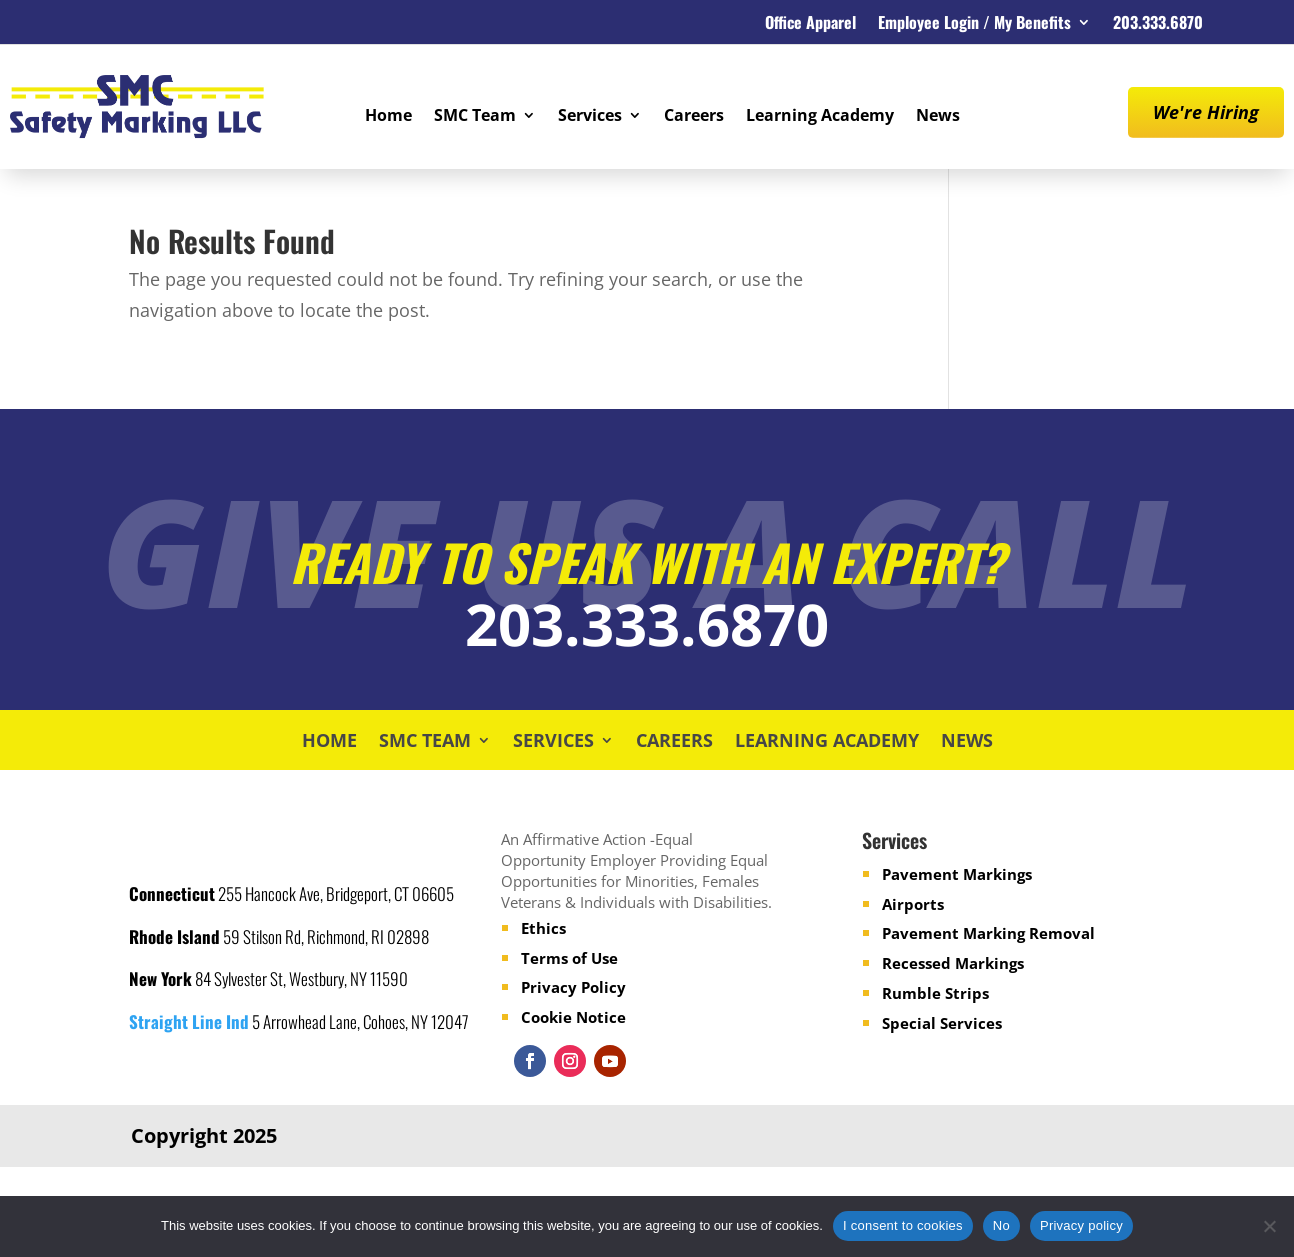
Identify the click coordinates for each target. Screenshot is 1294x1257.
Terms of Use (569, 958)
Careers (694, 117)
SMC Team (475, 117)
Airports (913, 904)
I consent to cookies (903, 1225)
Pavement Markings (957, 874)
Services (590, 117)
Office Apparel (810, 24)
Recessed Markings (953, 963)
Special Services (942, 1023)
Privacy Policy (573, 987)
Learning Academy (820, 117)
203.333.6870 (1158, 24)
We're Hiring (1206, 112)
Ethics (543, 928)
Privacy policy (1081, 1225)
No (1001, 1225)
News (938, 117)
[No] (1269, 1226)
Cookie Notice (573, 1017)
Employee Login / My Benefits (974, 24)
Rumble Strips (935, 993)
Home (388, 117)
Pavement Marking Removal (988, 933)
